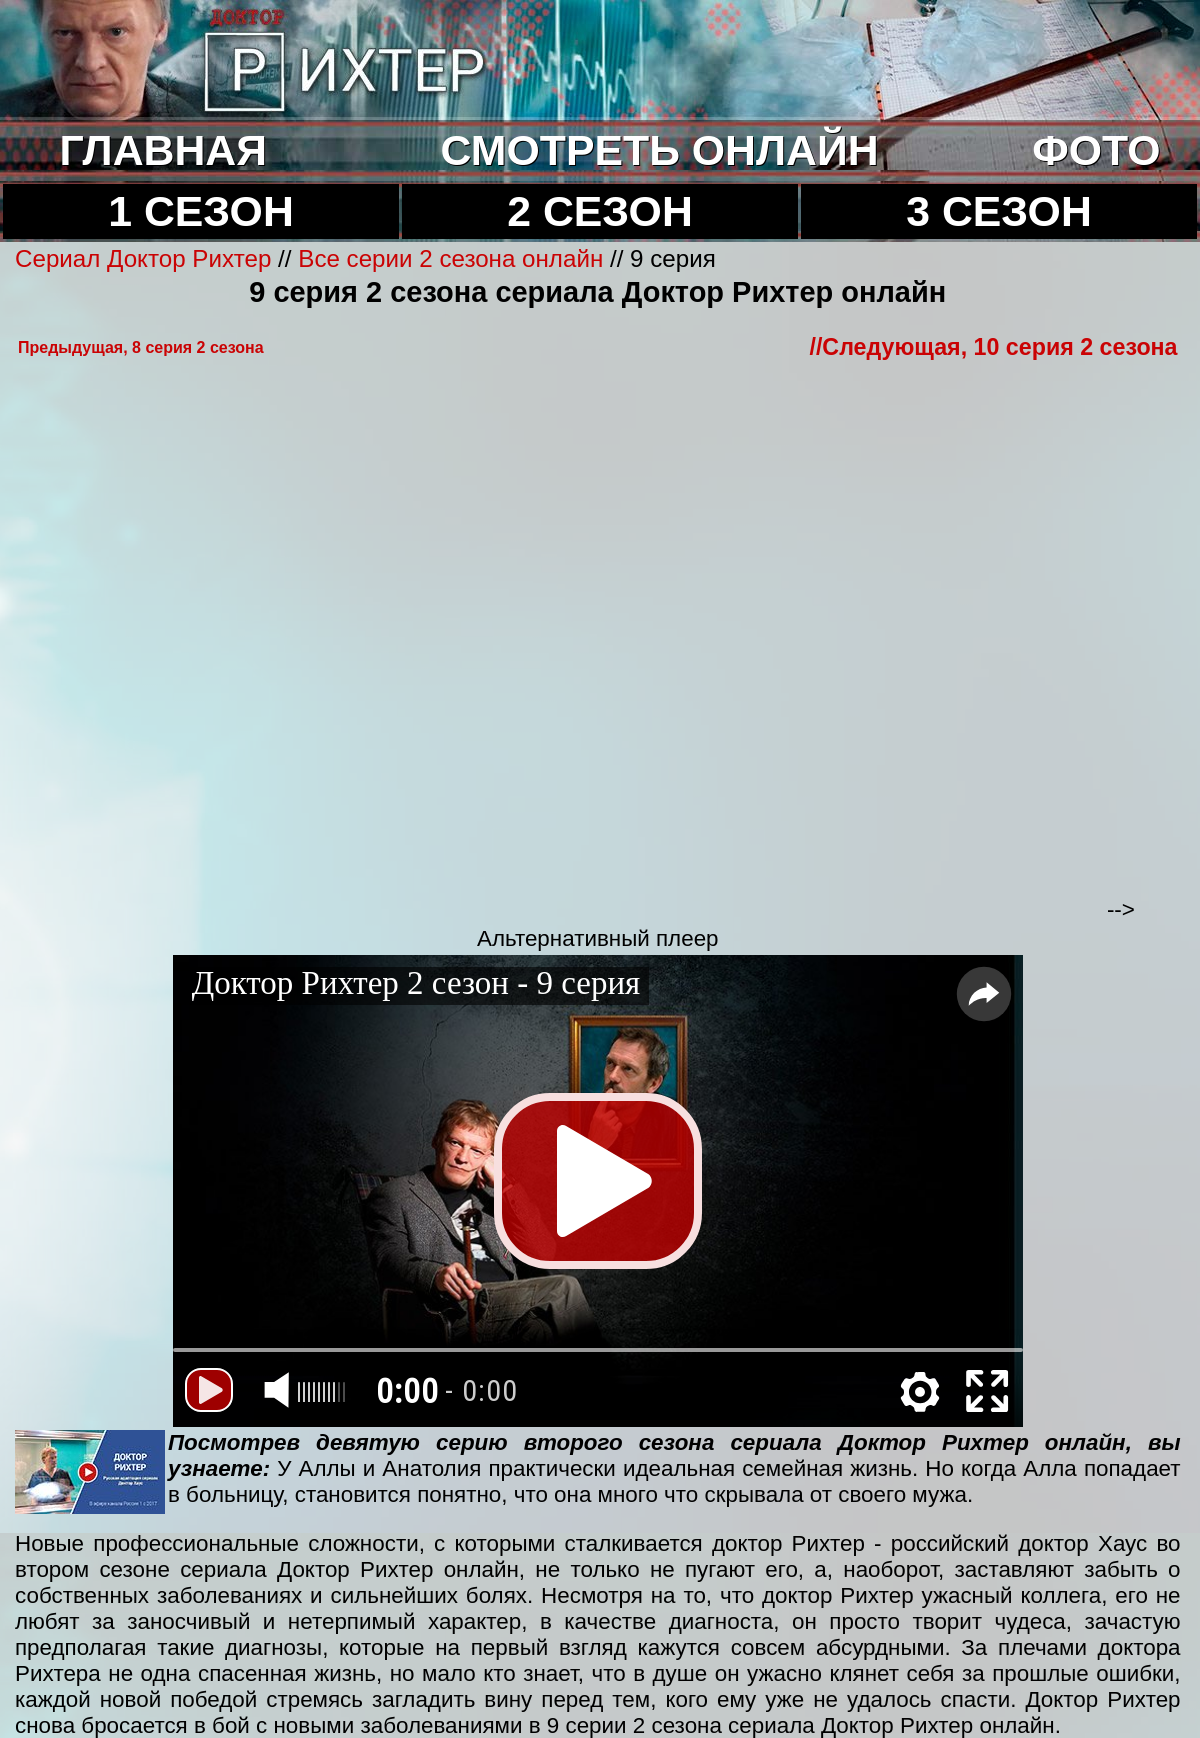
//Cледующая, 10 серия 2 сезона (993, 347)
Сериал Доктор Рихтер (143, 258)
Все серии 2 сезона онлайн (450, 258)
